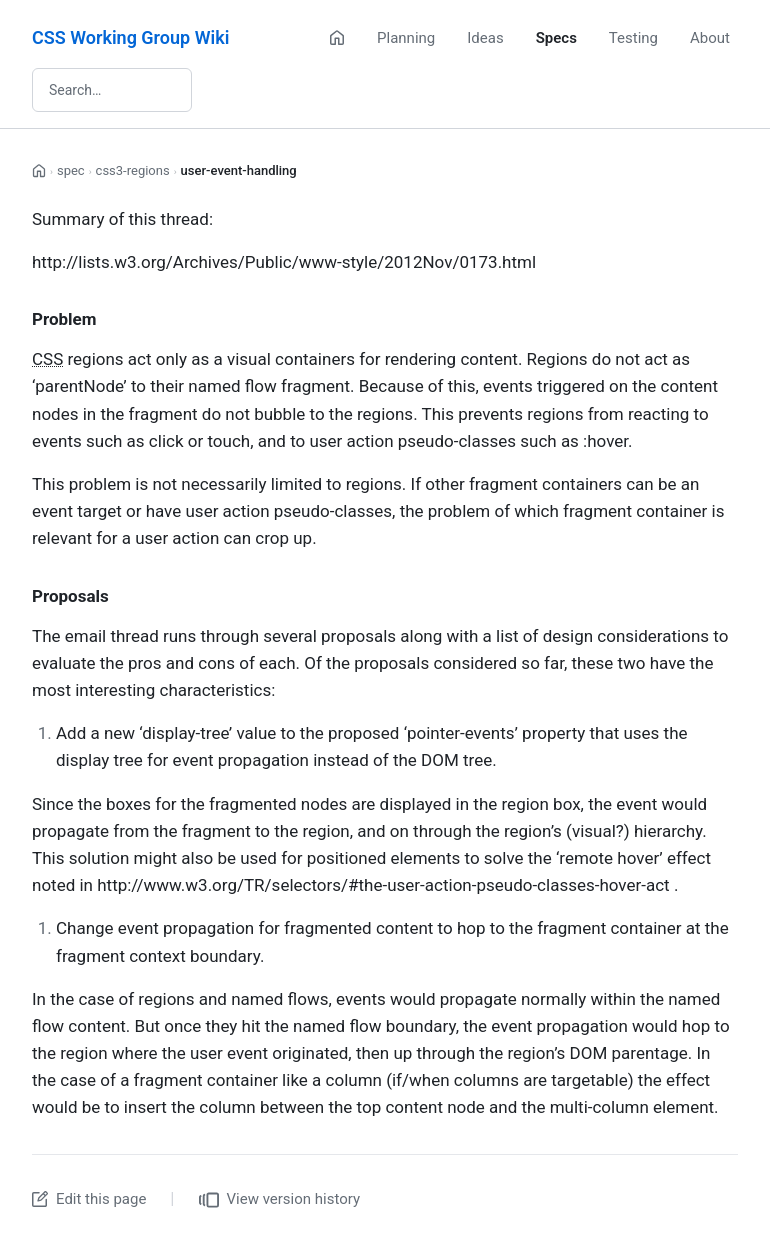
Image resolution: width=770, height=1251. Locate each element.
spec (71, 170)
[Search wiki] (112, 90)
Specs (556, 38)
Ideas (485, 38)
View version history (280, 1200)
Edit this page (89, 1199)
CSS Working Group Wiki (130, 37)
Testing (633, 38)
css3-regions (133, 170)
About (710, 38)
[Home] (337, 38)
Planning (406, 38)
